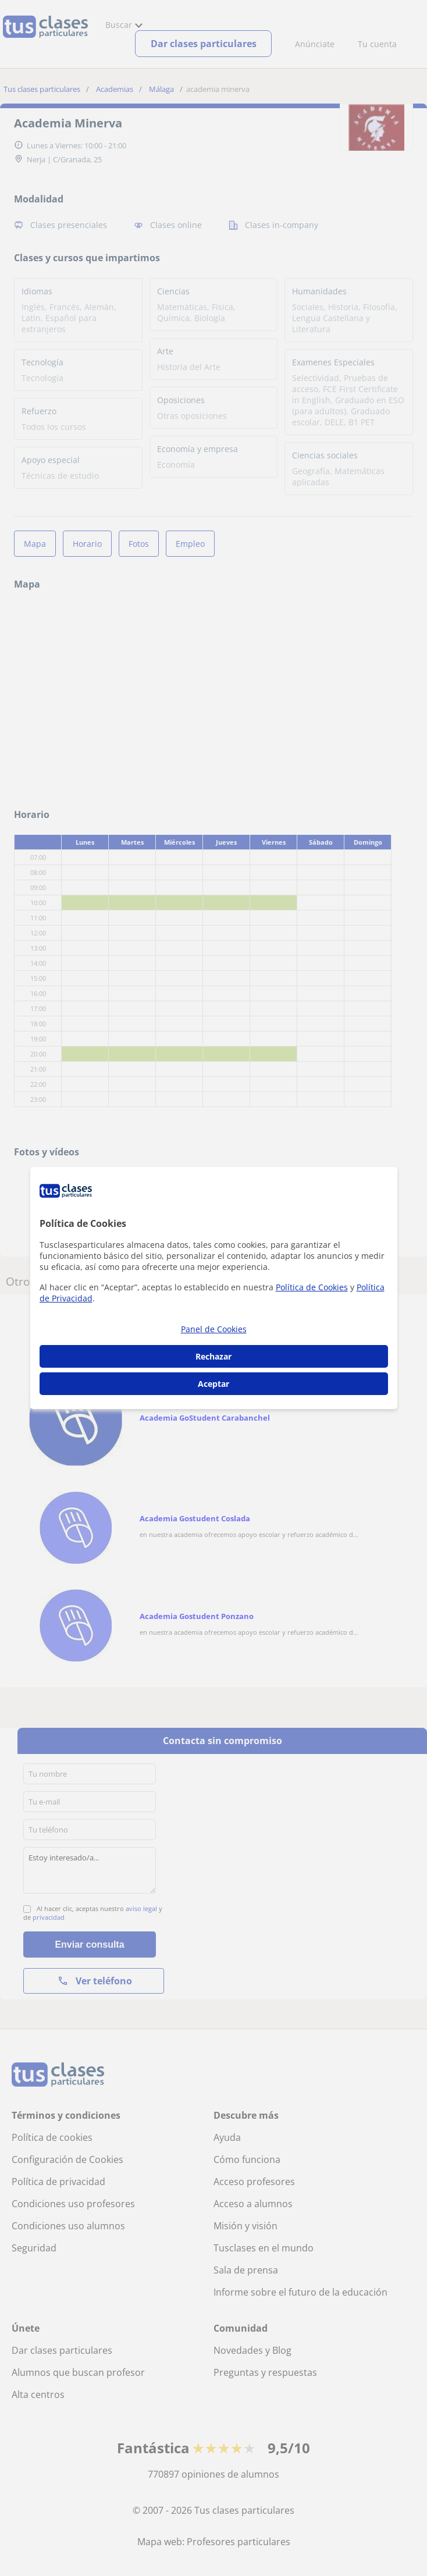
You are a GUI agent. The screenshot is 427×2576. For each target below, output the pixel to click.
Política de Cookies (312, 1287)
